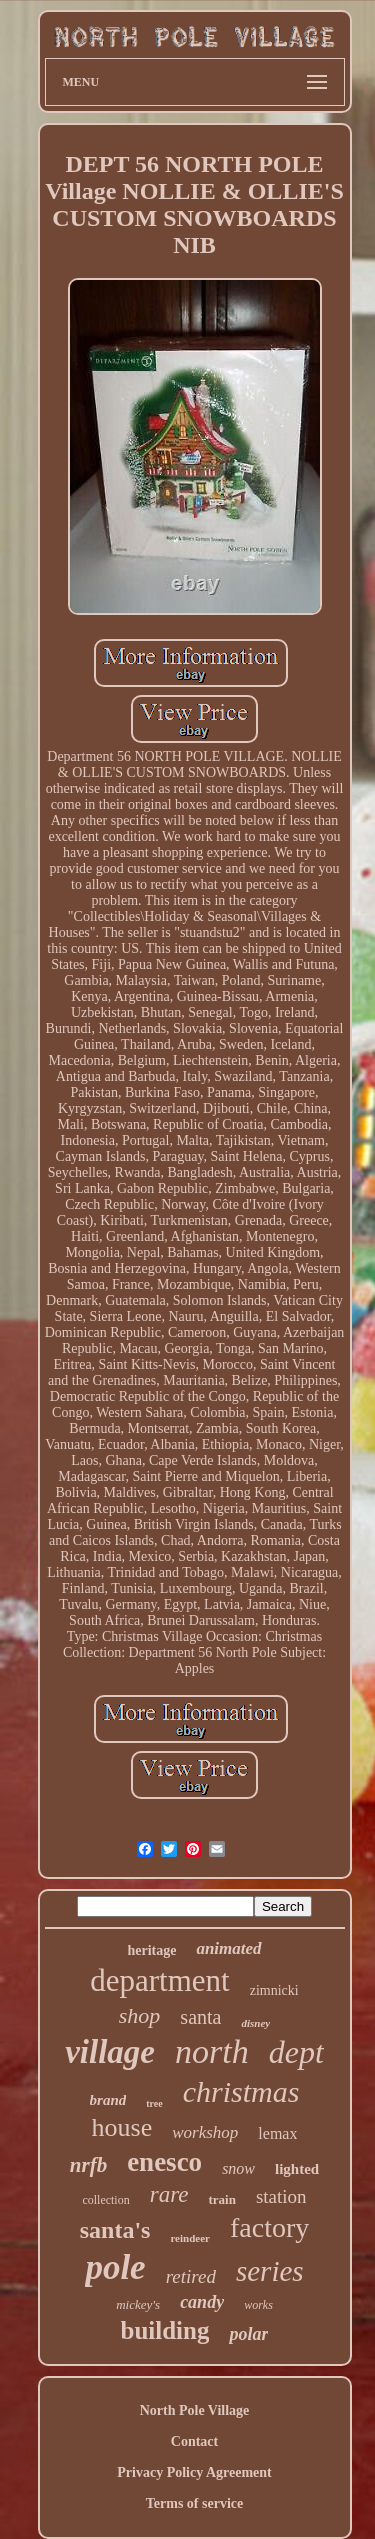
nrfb (88, 2165)
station (281, 2196)
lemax (277, 2133)
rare (169, 2194)
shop (140, 2015)
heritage (151, 1950)
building (165, 2330)
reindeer (190, 2238)
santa (200, 2017)
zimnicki (274, 1990)
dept (296, 2052)
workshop (205, 2132)
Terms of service (194, 2503)
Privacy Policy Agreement (194, 2472)
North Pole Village (195, 2410)
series (270, 2271)
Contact (194, 2441)
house (122, 2127)
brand (108, 2100)
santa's (115, 2230)
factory (269, 2227)
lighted (297, 2169)
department (159, 1980)
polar (248, 2334)
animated (228, 1948)
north (212, 2051)
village (110, 2052)
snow (238, 2168)
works (258, 2305)
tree (154, 2103)
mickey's (138, 2304)
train (221, 2199)
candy (202, 2302)
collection (105, 2200)
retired (191, 2276)
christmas (241, 2091)
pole (115, 2267)
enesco (164, 2162)
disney (255, 2023)
